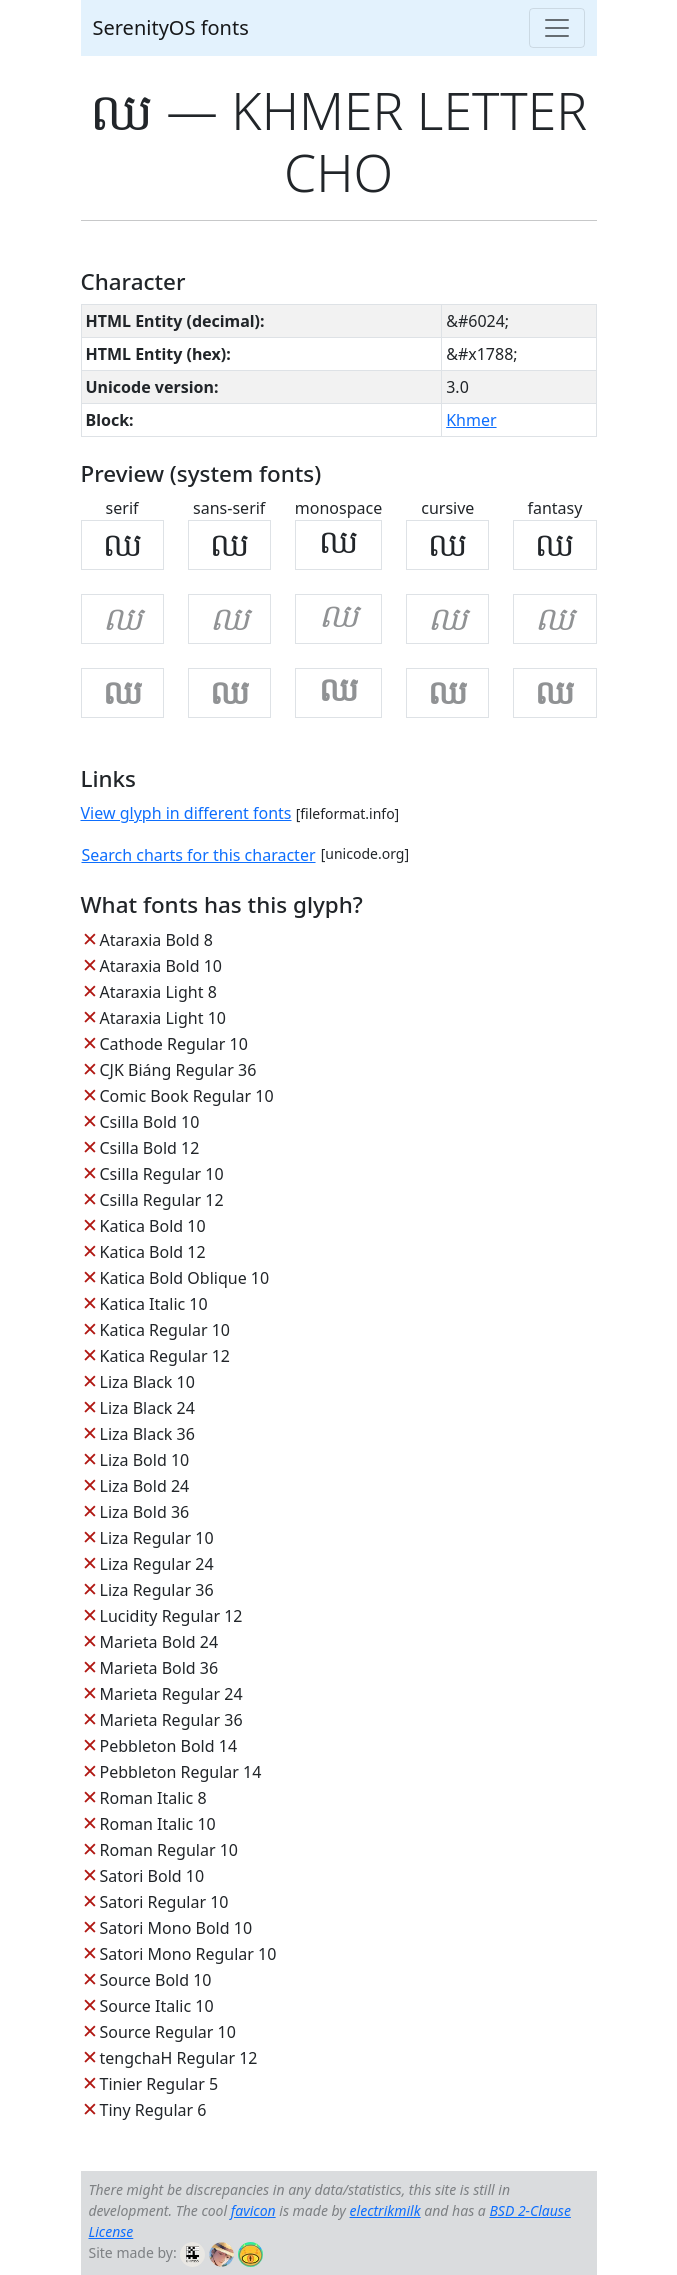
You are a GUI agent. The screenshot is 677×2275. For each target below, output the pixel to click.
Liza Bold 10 (145, 1460)
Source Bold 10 (156, 1980)
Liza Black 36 (147, 1434)
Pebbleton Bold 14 (169, 1746)
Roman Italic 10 (158, 1824)
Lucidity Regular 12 (171, 1616)
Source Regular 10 (168, 2032)
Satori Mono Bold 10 (176, 1928)
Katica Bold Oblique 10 (185, 1278)
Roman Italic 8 (153, 1798)
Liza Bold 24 (145, 1486)
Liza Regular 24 (157, 1564)
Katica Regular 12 (165, 1356)
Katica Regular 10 (165, 1330)
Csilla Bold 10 (150, 1122)
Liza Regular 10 (157, 1538)
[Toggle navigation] (557, 28)
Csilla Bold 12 (150, 1148)
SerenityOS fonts (171, 27)
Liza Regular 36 (157, 1590)
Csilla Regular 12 (162, 1200)
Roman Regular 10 (169, 1850)
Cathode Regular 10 (174, 1044)
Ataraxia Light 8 (158, 992)
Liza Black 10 (147, 1382)
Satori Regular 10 (164, 1902)
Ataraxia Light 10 (163, 1018)
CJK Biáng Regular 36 (178, 1070)
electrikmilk (385, 2210)
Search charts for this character (199, 855)
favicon (253, 2210)
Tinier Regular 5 (159, 2084)
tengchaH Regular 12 (179, 2058)
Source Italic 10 (157, 2006)
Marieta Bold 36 (159, 1668)
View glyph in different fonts (186, 813)
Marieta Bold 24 (159, 1642)
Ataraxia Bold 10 (161, 966)
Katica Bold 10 (153, 1226)
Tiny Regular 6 (153, 2110)
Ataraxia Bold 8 (156, 940)
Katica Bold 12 (153, 1252)
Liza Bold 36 (145, 1512)
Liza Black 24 (147, 1408)
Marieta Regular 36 (171, 1720)
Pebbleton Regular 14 (181, 1772)
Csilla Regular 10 (162, 1174)
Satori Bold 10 (152, 1876)
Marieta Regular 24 (171, 1694)
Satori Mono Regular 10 (188, 1954)
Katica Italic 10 (154, 1304)
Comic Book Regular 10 (187, 1096)
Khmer (471, 420)
